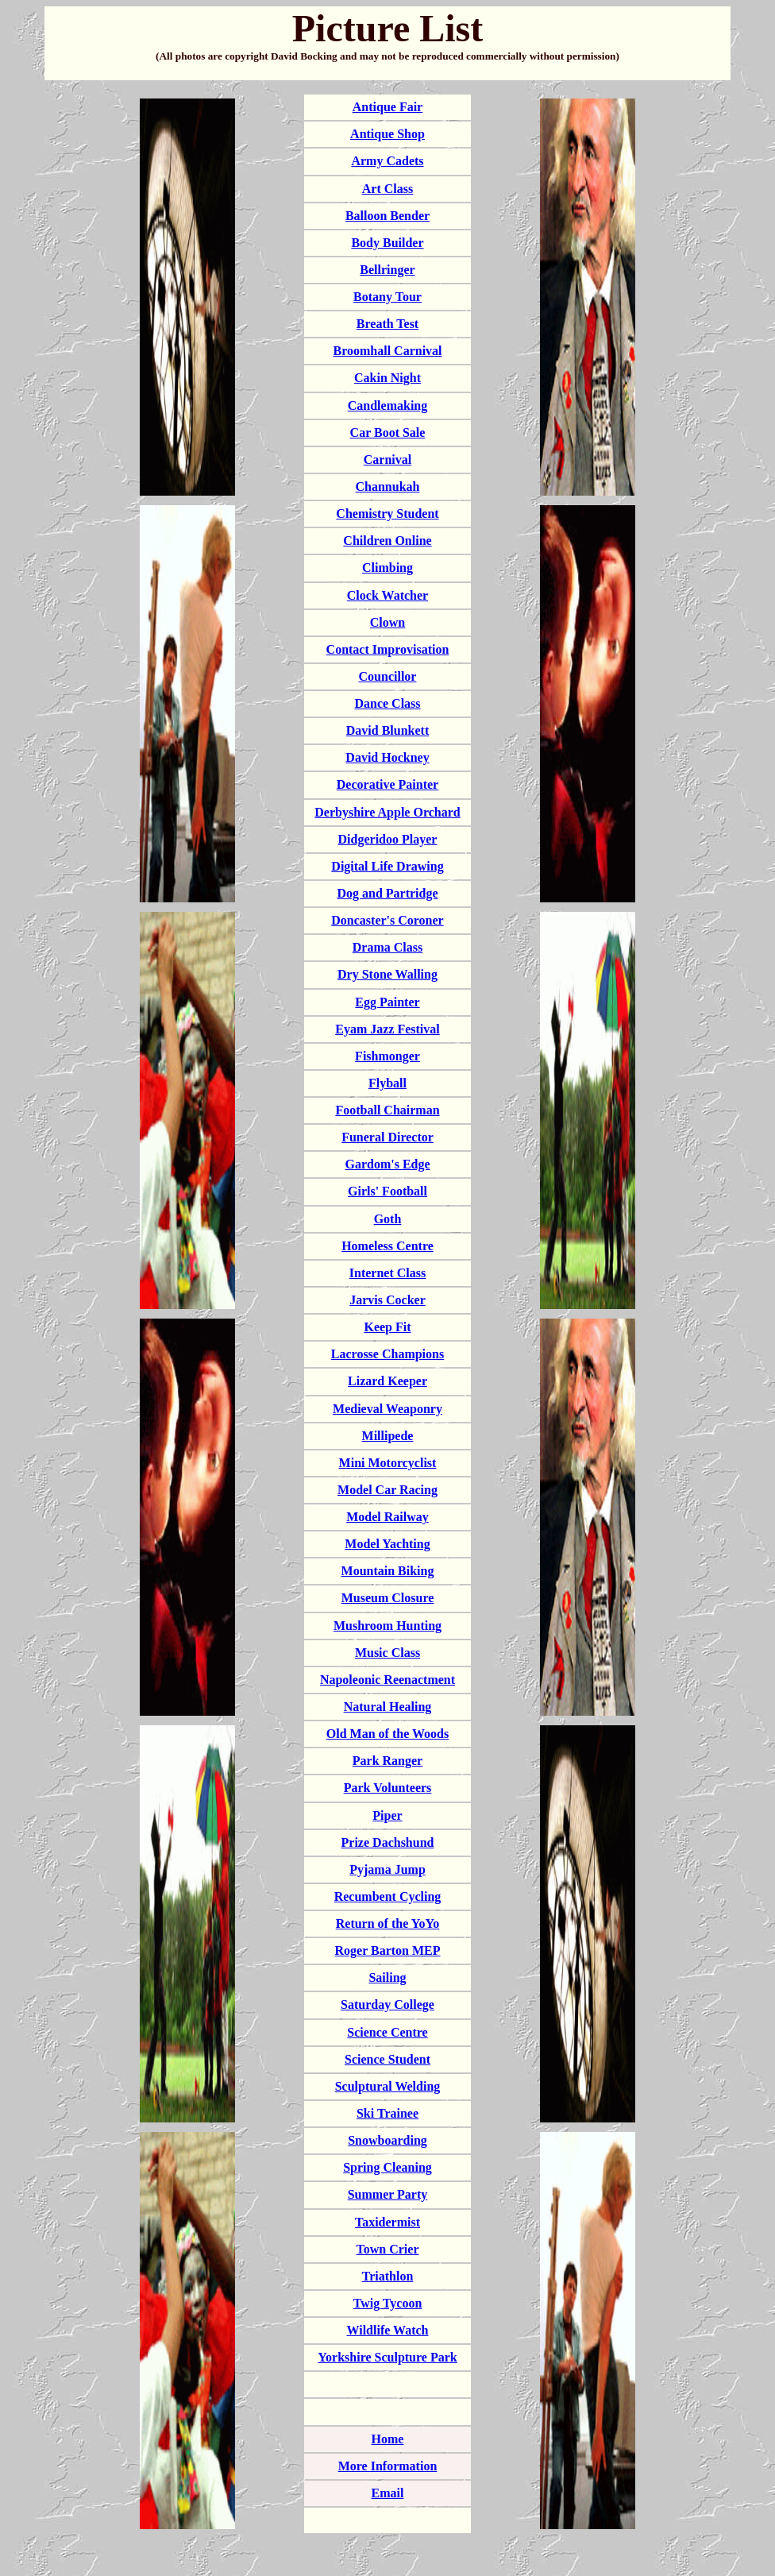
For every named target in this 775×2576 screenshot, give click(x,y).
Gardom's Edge (387, 1164)
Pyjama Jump (387, 1869)
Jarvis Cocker (387, 1300)
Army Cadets (387, 161)
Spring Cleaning (387, 2167)
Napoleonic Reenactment (387, 1679)
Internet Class (387, 1273)
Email (388, 2493)
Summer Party (388, 2194)
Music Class (387, 1652)
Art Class (387, 188)
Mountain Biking (387, 1571)
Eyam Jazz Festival (387, 1029)
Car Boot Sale (388, 432)
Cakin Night (387, 377)
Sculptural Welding (388, 2086)
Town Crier (388, 2249)
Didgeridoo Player (388, 839)
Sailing (387, 1977)
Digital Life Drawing (387, 866)
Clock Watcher (387, 595)
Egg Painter (387, 1002)
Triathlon (388, 2276)
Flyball (387, 1083)
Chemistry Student (387, 513)
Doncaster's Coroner (387, 920)
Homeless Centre (387, 1246)
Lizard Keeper (387, 1381)
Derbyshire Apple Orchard (387, 812)
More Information (388, 2466)
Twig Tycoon (387, 2303)
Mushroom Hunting (387, 1625)
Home (388, 2439)
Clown (387, 622)
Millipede (388, 1435)
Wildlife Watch (388, 2330)
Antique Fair (387, 107)
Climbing (387, 567)
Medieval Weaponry (387, 1408)
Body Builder (387, 242)
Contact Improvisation (387, 649)
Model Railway (387, 1517)
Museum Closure (387, 1598)
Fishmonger (387, 1056)
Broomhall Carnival (387, 350)
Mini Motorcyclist (388, 1463)
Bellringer (387, 269)
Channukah (388, 486)
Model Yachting (387, 1544)
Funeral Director (387, 1137)
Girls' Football (387, 1191)
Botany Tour (387, 296)
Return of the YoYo (388, 1923)
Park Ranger (387, 1760)
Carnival (387, 459)
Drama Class (387, 947)
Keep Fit (387, 1327)
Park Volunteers (388, 1787)
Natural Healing (388, 1706)
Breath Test (387, 323)
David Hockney (387, 757)
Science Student (387, 2059)
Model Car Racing (387, 1490)
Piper (387, 1815)
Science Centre (387, 2032)
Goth (388, 1219)
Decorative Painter (387, 784)
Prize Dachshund (387, 1842)
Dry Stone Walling (387, 974)
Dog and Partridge (387, 893)
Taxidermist (387, 2222)
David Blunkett (387, 730)
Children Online (387, 540)
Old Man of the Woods (387, 1733)
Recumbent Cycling (387, 1896)
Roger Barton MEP (387, 1950)
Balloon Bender (387, 215)
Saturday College (387, 2004)
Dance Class (387, 703)
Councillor (388, 676)
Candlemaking (387, 405)
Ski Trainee (387, 2113)
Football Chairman (387, 1110)
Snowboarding (387, 2140)
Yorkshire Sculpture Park (387, 2357)
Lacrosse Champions (387, 1354)
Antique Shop (387, 134)
